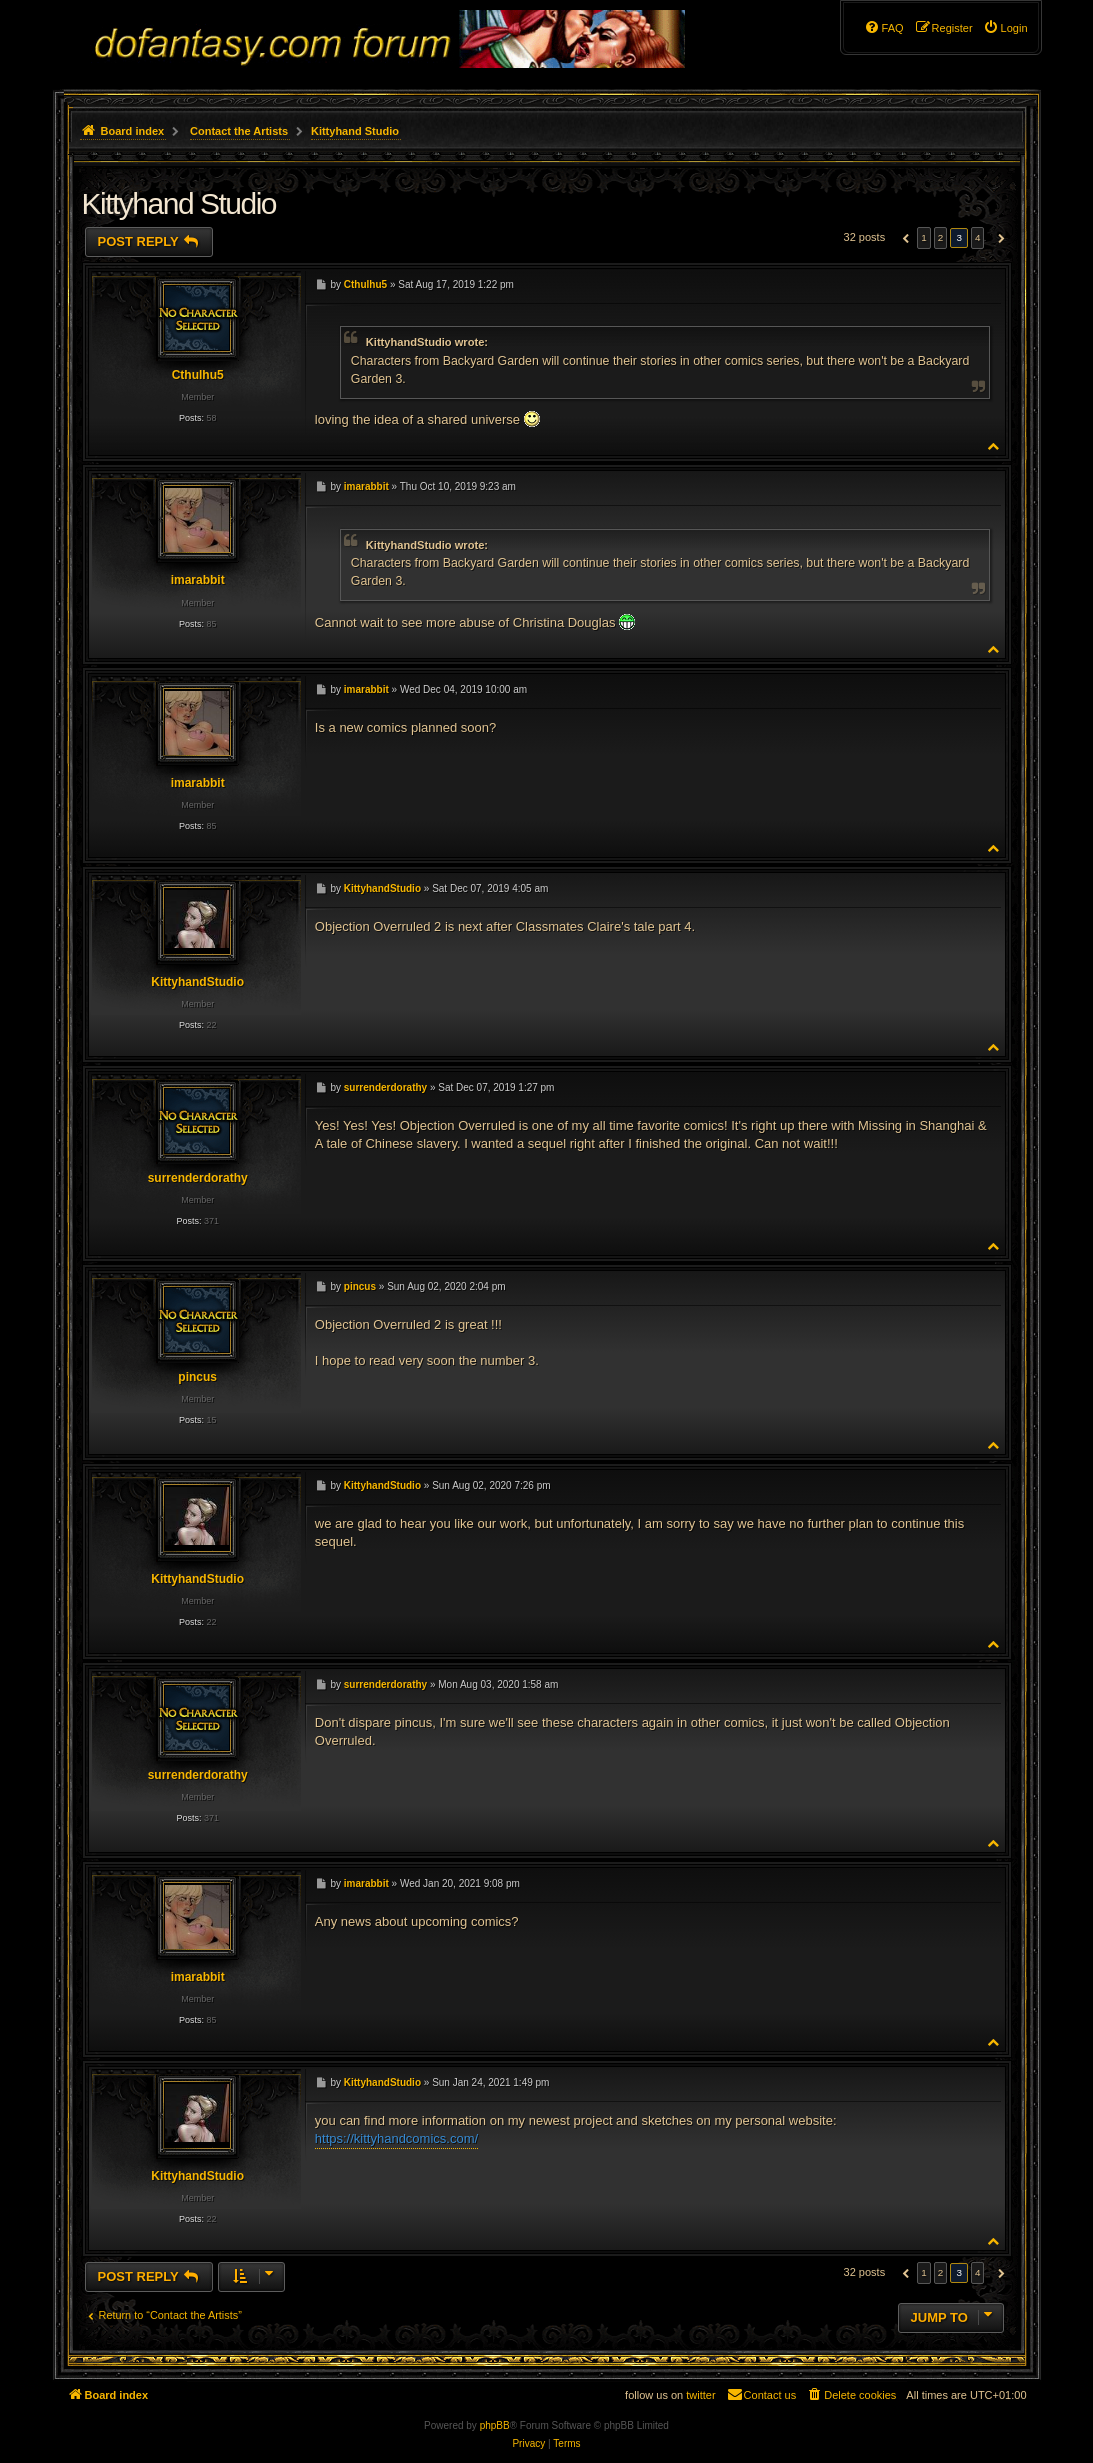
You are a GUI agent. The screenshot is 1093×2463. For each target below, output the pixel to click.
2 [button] (941, 237)
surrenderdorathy (198, 1178)
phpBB (495, 2425)
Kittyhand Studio (355, 131)
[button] (903, 238)
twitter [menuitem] (700, 2395)
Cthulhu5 (198, 375)
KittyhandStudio (197, 982)
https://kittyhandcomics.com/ (396, 2138)
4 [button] (978, 237)
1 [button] (924, 237)
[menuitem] (1005, 28)
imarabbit (198, 580)
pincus (197, 1377)
